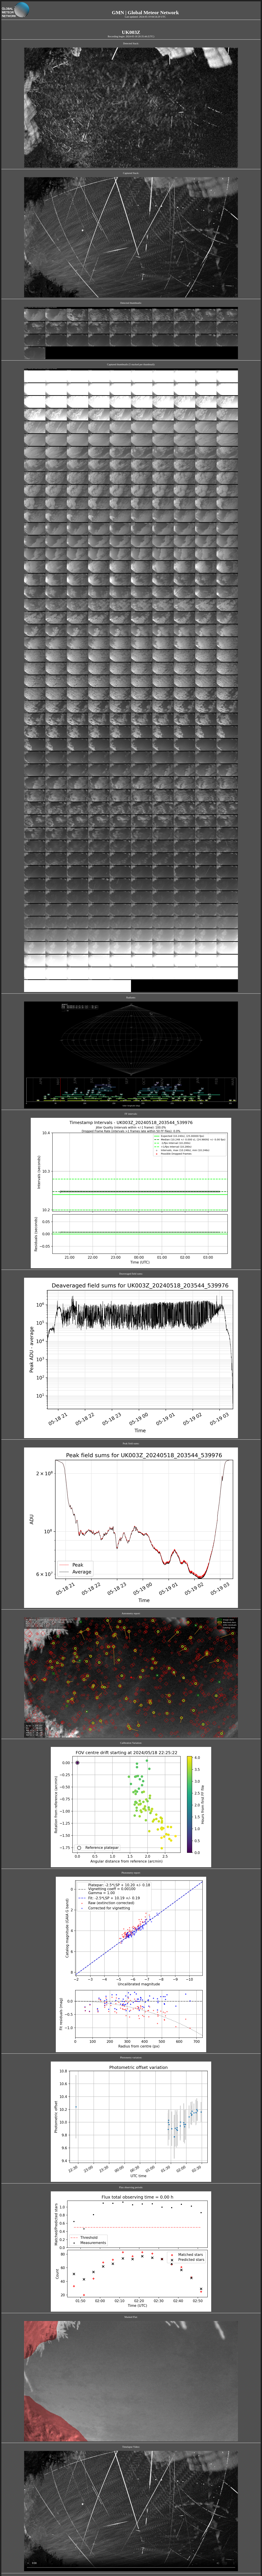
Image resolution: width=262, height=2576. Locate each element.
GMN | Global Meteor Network (145, 12)
